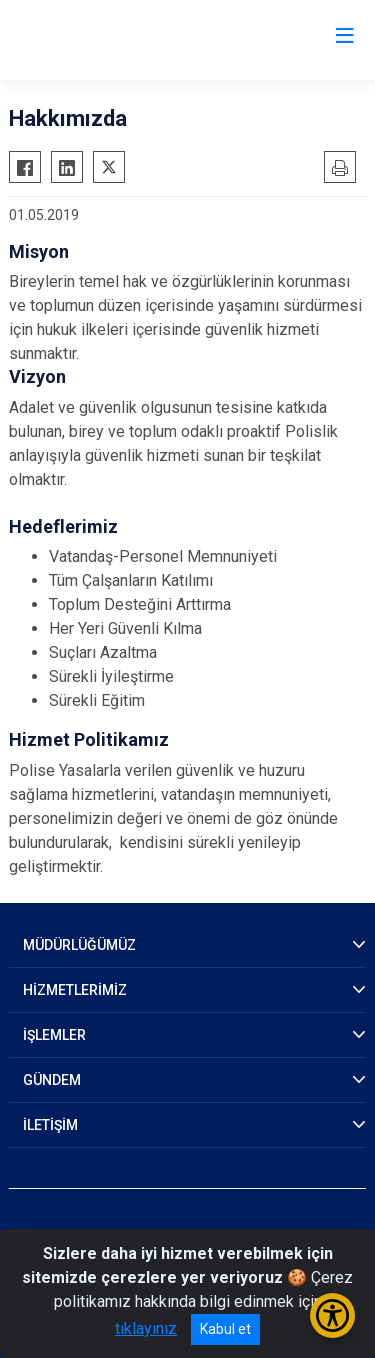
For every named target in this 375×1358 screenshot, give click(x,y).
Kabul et (225, 1329)
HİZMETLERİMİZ (75, 990)
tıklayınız (146, 1328)
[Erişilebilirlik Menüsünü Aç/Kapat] (332, 1315)
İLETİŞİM (50, 1125)
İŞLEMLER (54, 1035)
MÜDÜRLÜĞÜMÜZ (79, 945)
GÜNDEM (52, 1080)
